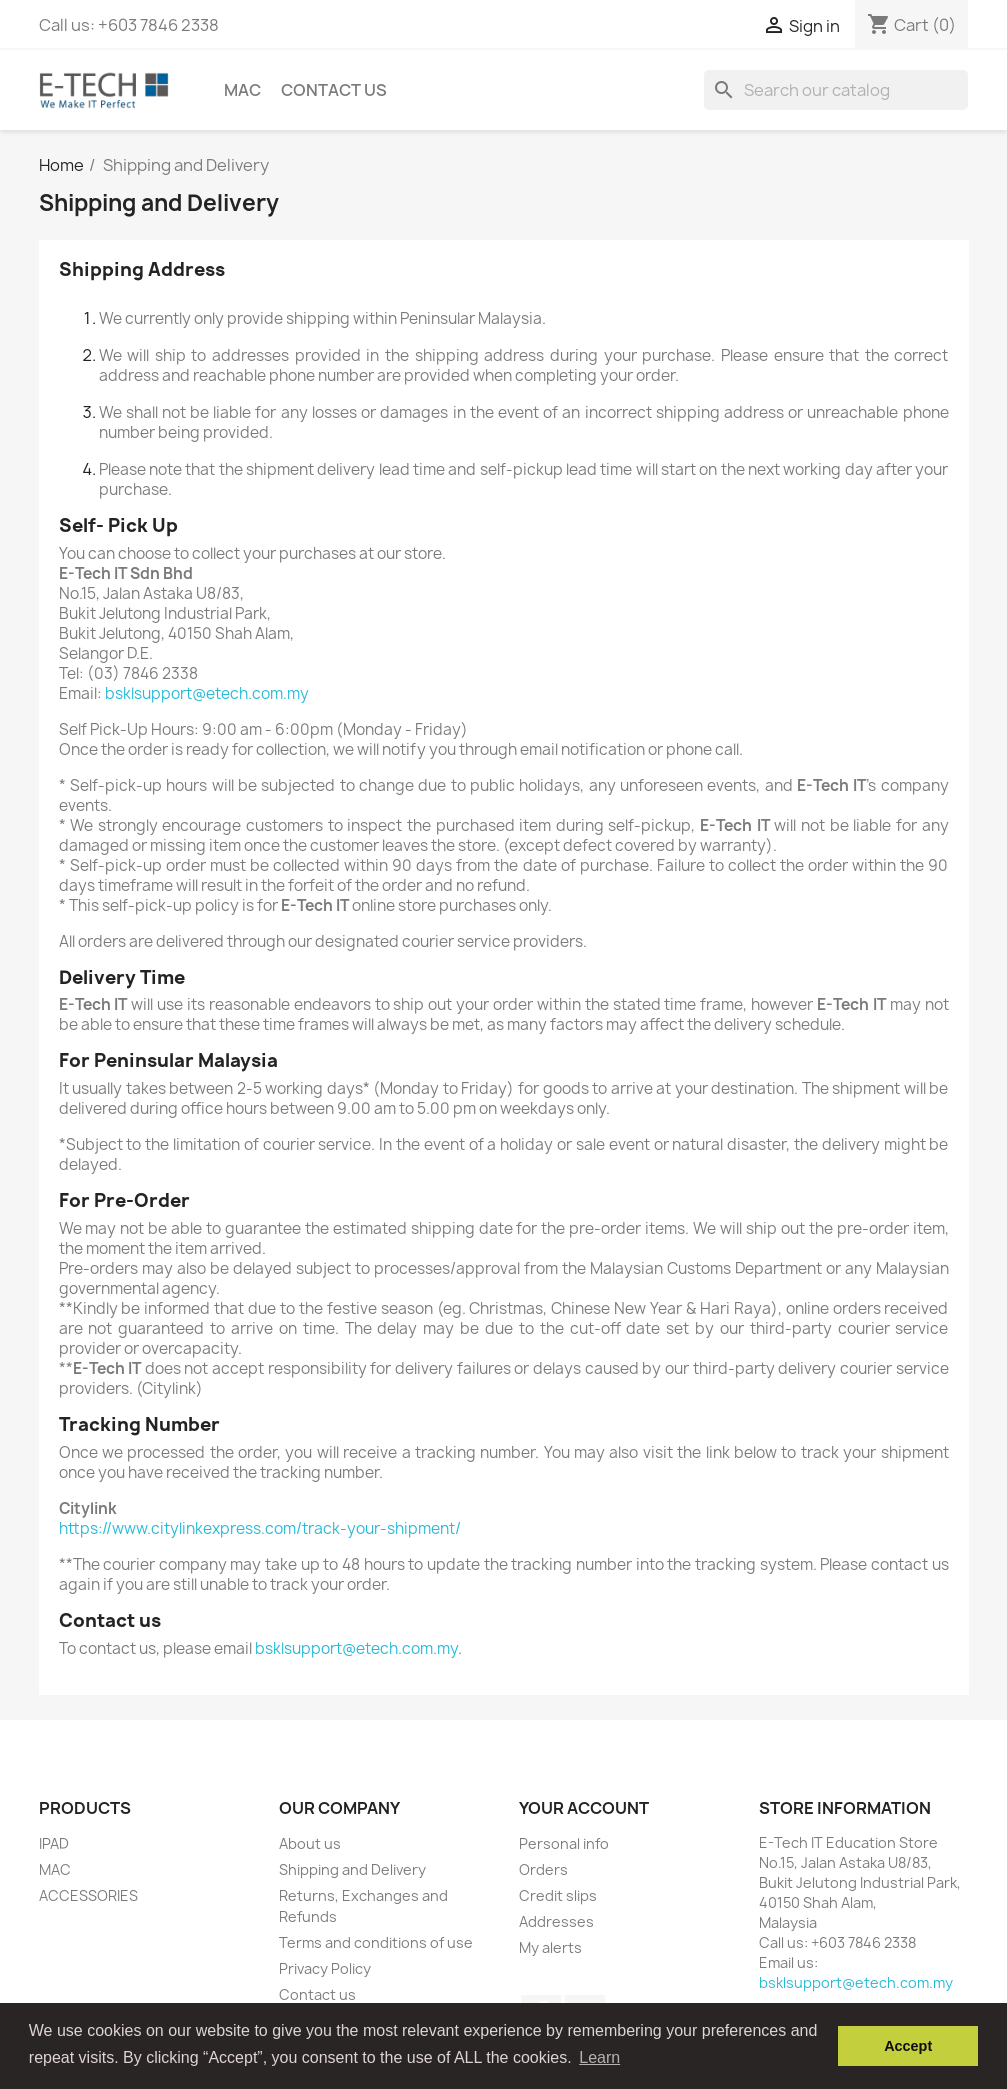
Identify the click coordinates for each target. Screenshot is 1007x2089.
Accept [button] (908, 2046)
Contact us (334, 90)
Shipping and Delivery (352, 1869)
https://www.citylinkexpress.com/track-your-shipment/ (260, 1528)
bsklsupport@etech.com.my (207, 693)
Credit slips (558, 1895)
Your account (584, 1808)
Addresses (556, 1921)
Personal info (564, 1843)
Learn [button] (599, 2057)
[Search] (836, 90)
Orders (543, 1869)
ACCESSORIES (88, 1895)
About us (310, 1843)
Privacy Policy (325, 1968)
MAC (55, 1869)
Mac (242, 90)
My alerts (550, 1947)
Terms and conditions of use (376, 1942)
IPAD (54, 1843)
